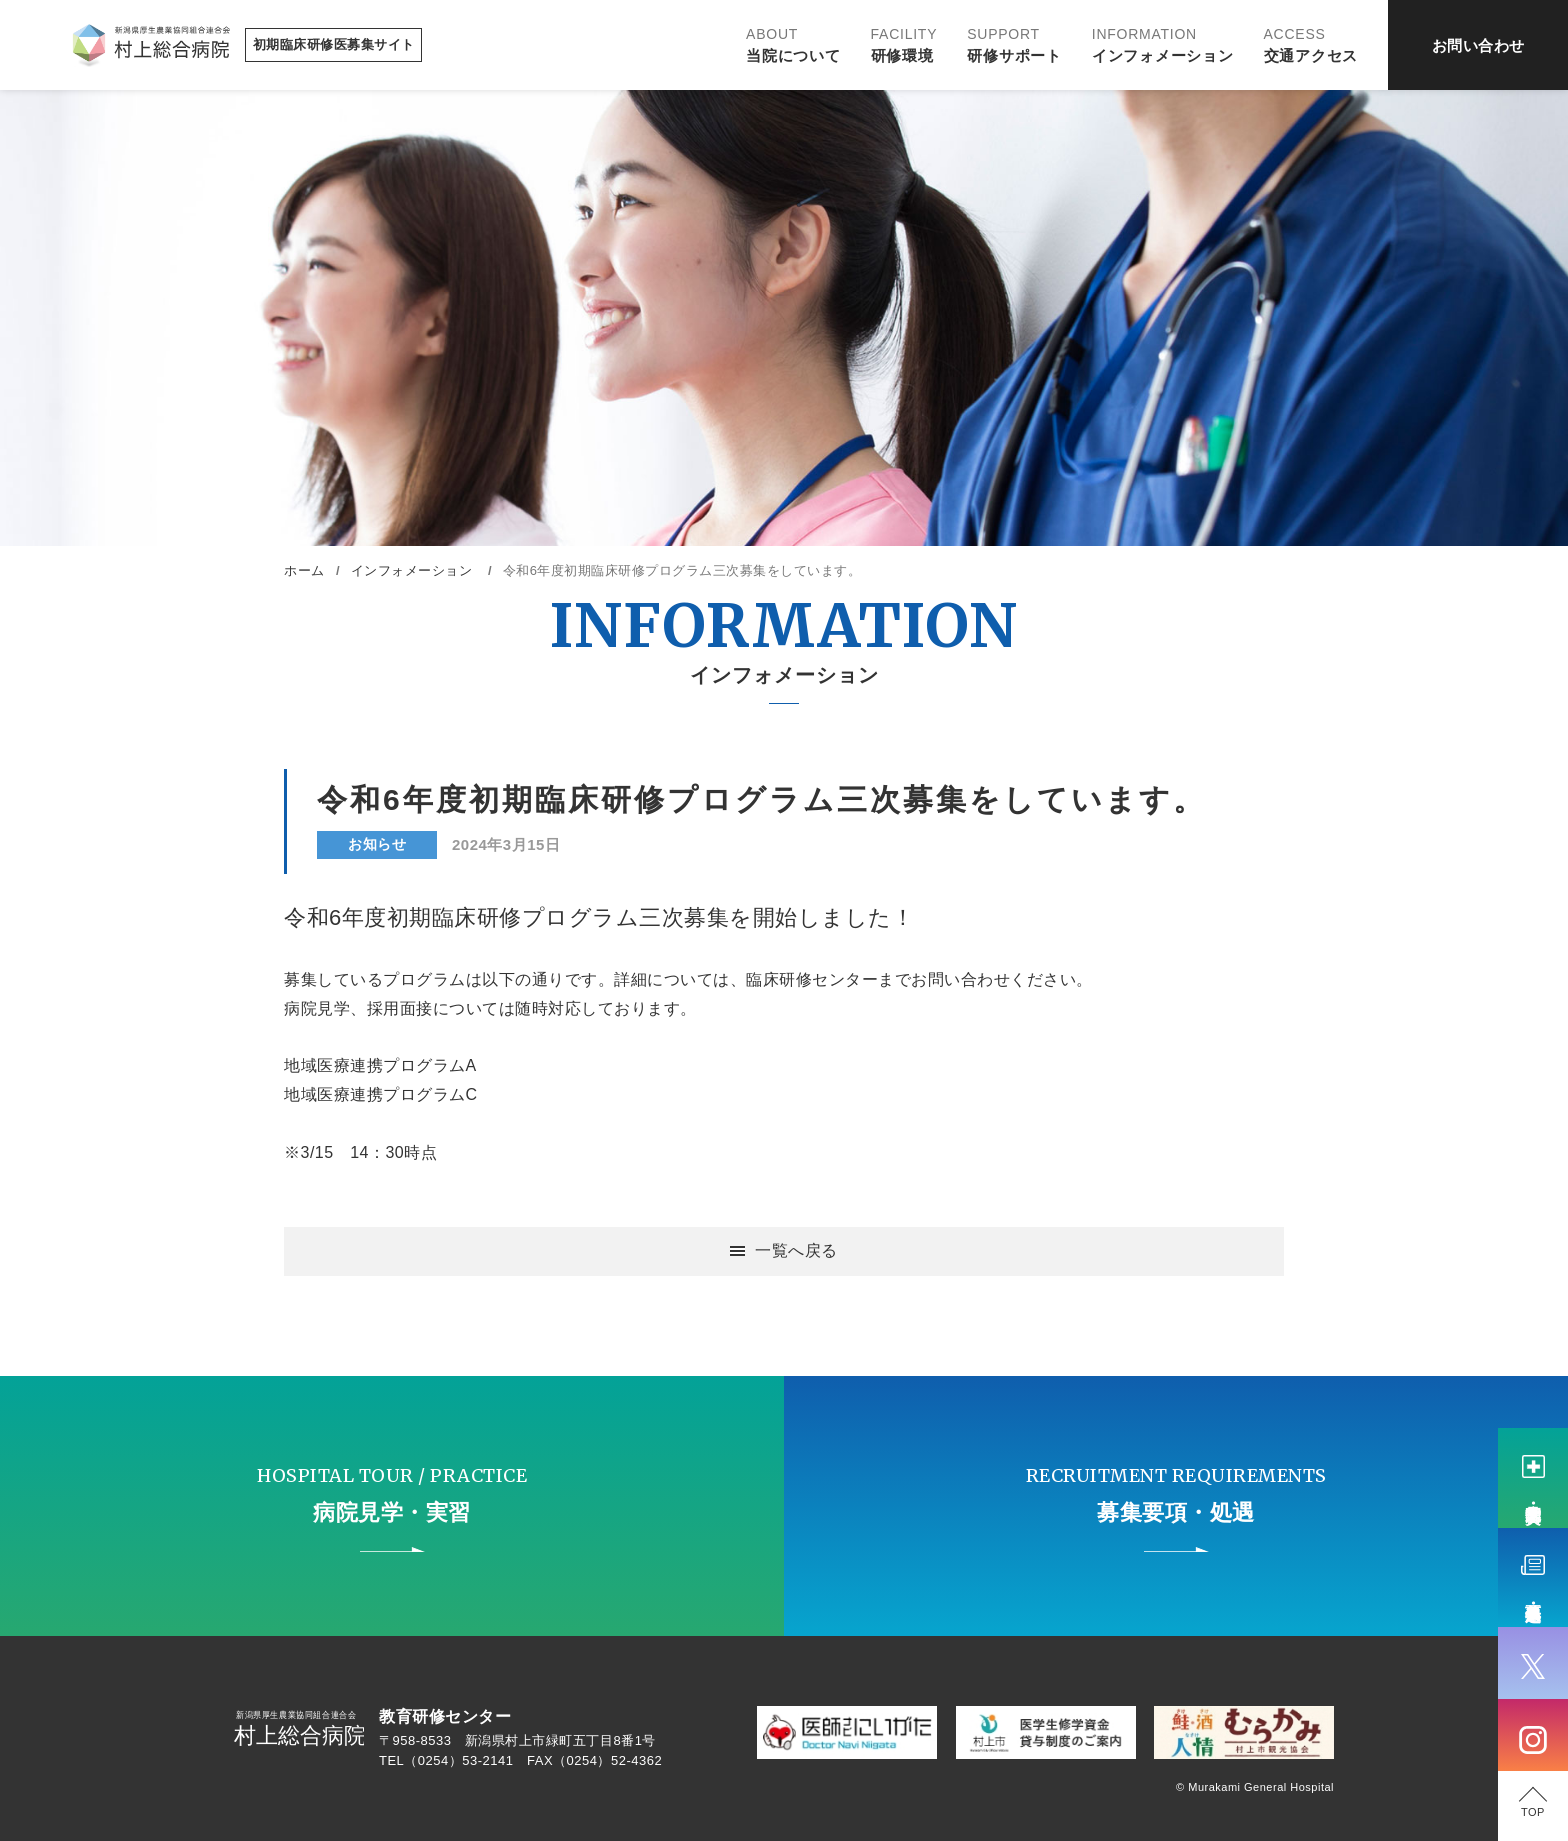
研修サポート (1014, 45)
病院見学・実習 (1533, 1494)
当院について (793, 45)
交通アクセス (1311, 45)
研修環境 (904, 45)
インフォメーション (1163, 45)
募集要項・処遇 (1533, 1594)
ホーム (304, 570)
